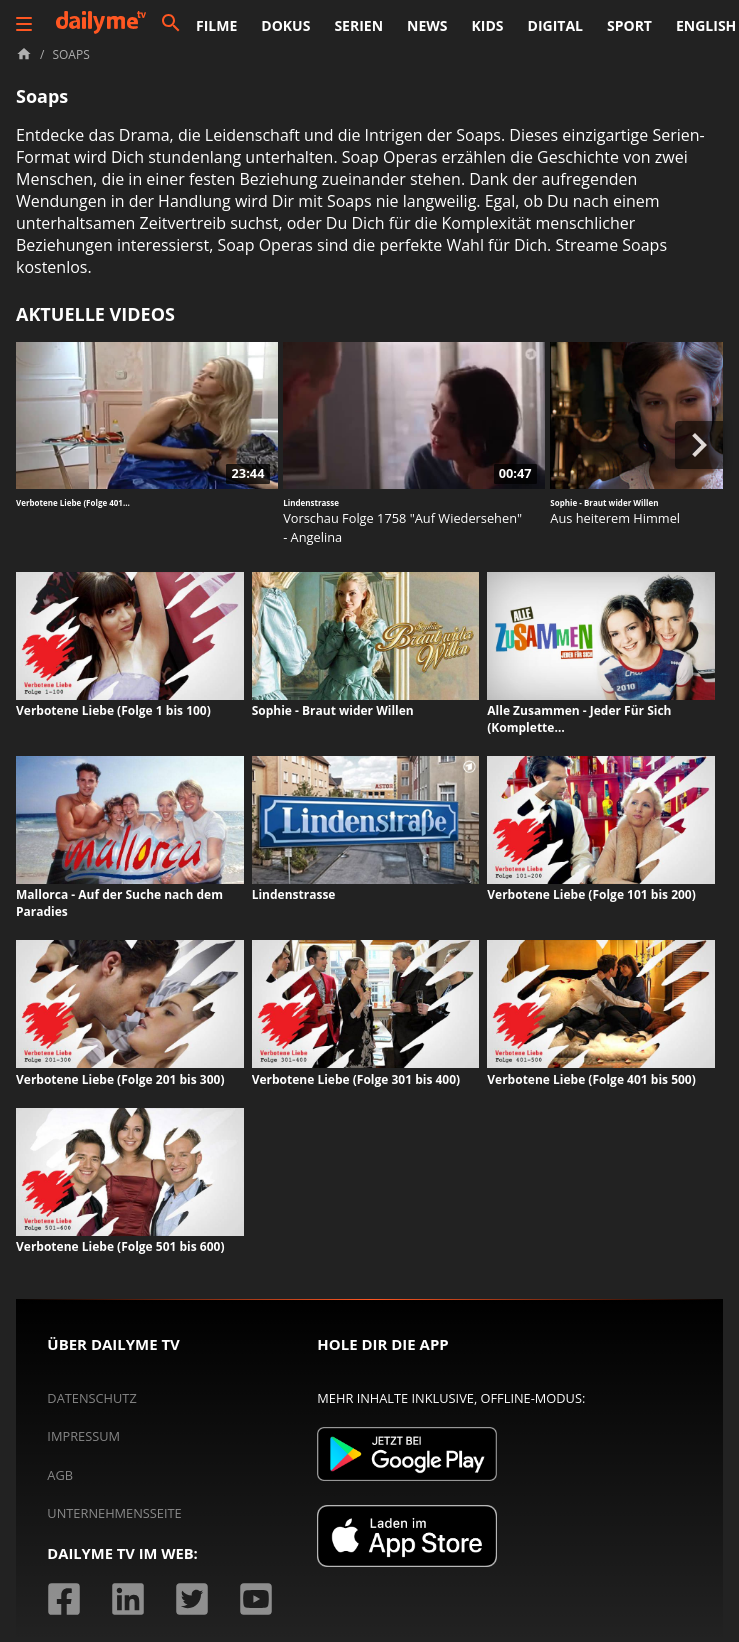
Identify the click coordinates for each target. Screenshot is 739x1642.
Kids (488, 25)
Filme (216, 25)
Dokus (285, 25)
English (706, 25)
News (427, 25)
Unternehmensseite (114, 1513)
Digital (555, 25)
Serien (358, 25)
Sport (629, 25)
